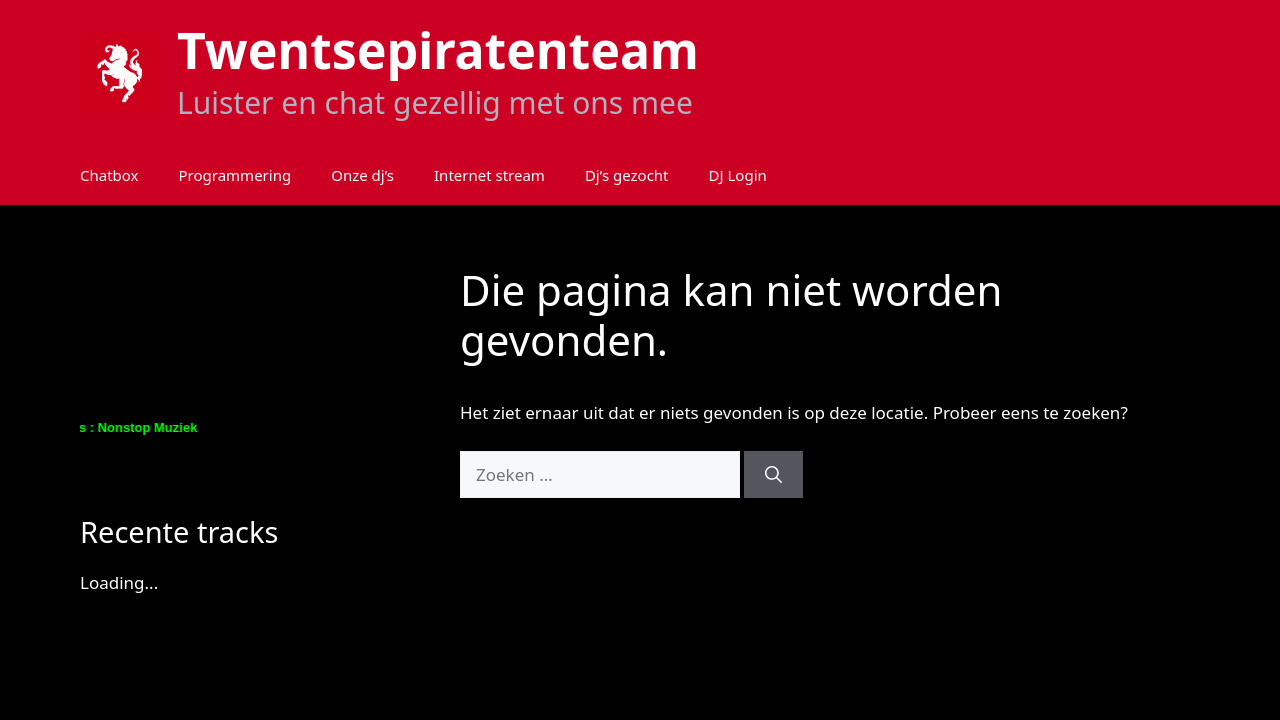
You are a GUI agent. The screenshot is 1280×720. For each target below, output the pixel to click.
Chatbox (109, 175)
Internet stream (489, 175)
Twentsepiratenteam (438, 50)
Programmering (235, 175)
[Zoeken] (773, 475)
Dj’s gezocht (627, 175)
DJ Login (738, 175)
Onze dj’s (362, 175)
